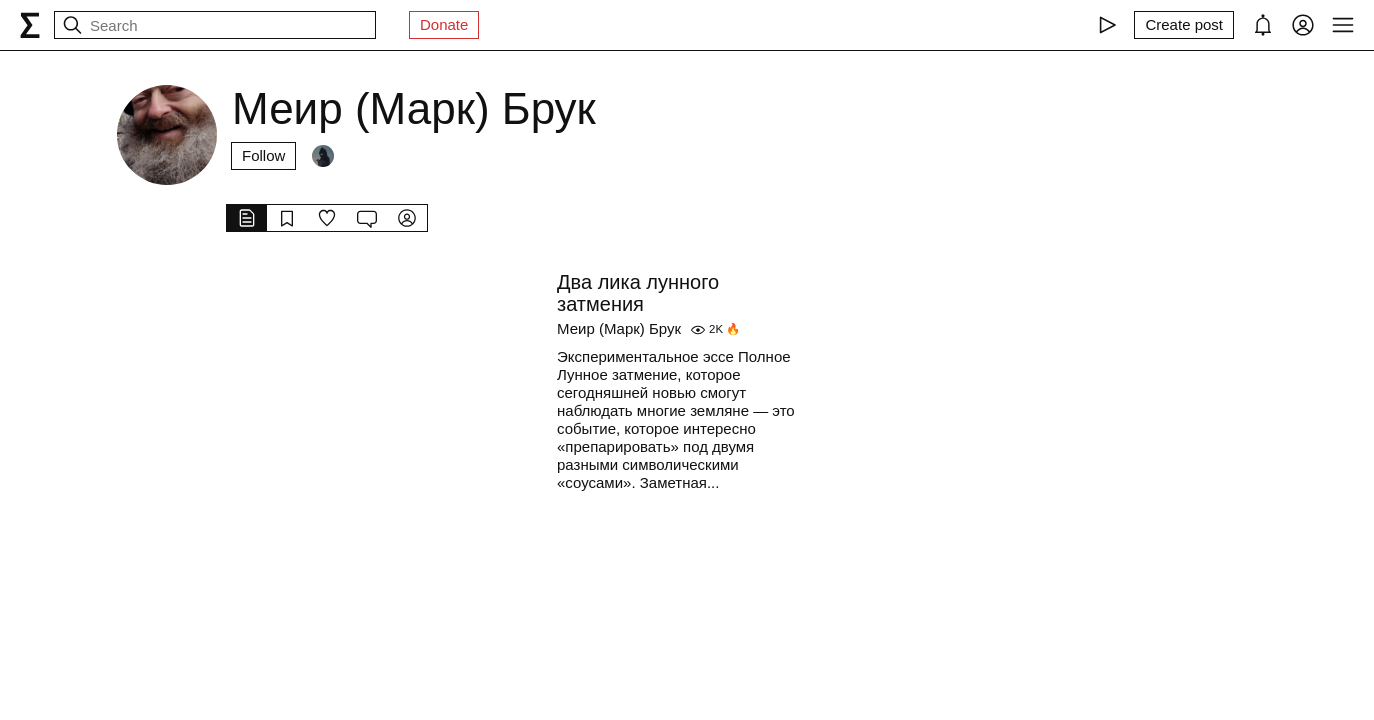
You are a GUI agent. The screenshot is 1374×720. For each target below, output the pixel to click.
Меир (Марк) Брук (619, 328)
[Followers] (323, 156)
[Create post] (1184, 25)
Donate (444, 24)
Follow (263, 155)
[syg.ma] (30, 25)
